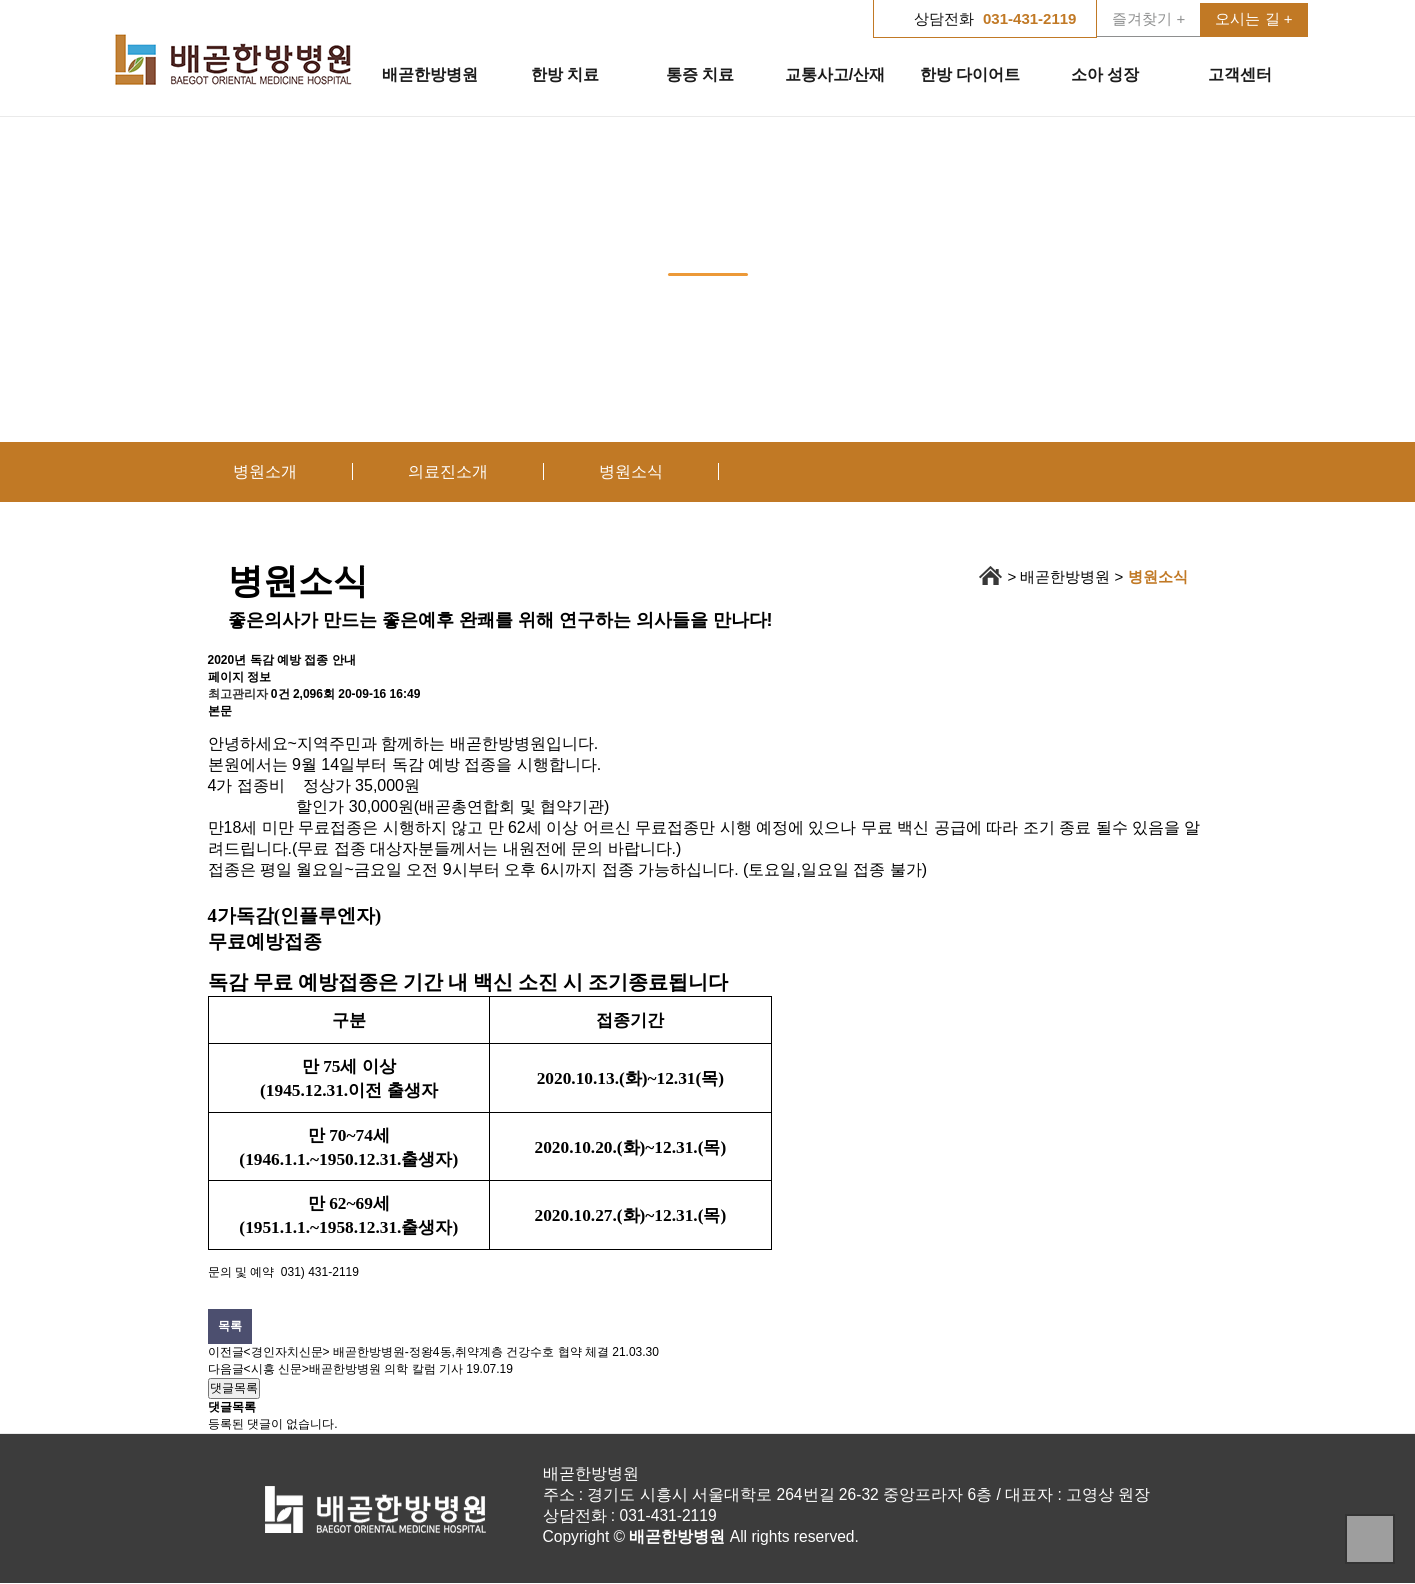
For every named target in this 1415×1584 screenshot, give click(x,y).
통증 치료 (700, 74)
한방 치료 (565, 74)
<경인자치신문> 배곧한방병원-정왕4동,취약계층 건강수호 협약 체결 (426, 1352)
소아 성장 (1105, 74)
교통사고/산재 (835, 74)
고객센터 (1240, 74)
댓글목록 (234, 1388)
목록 (230, 1326)
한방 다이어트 (970, 74)
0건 (280, 694)
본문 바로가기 (0, 0)
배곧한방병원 (430, 74)
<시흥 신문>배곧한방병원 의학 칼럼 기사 (353, 1369)
